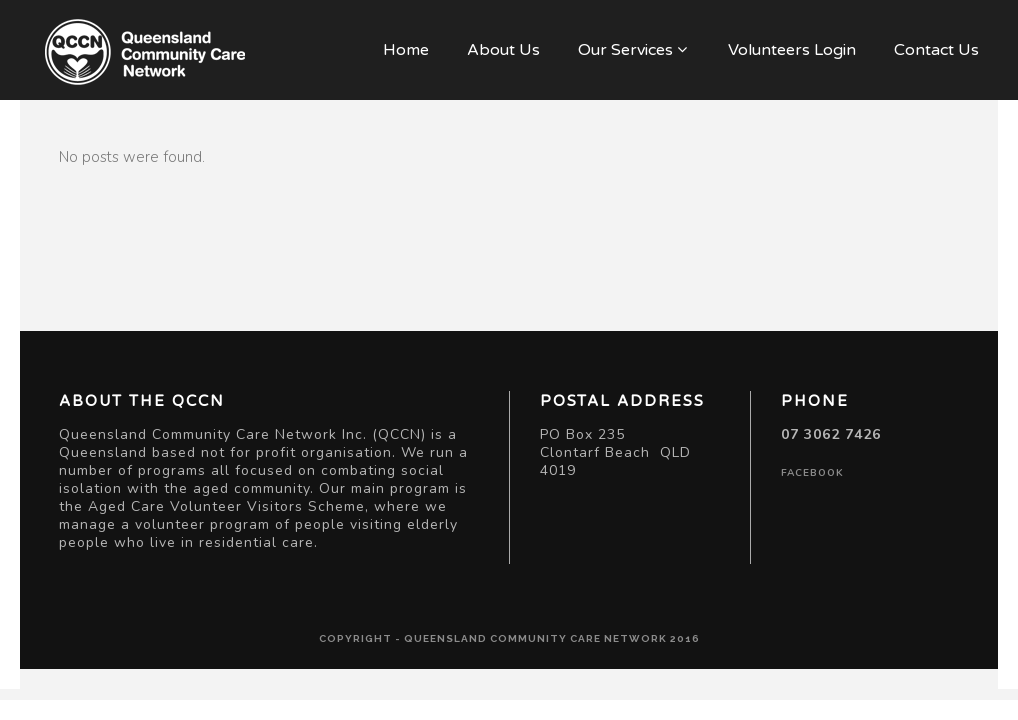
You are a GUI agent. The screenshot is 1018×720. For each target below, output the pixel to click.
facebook (812, 473)
